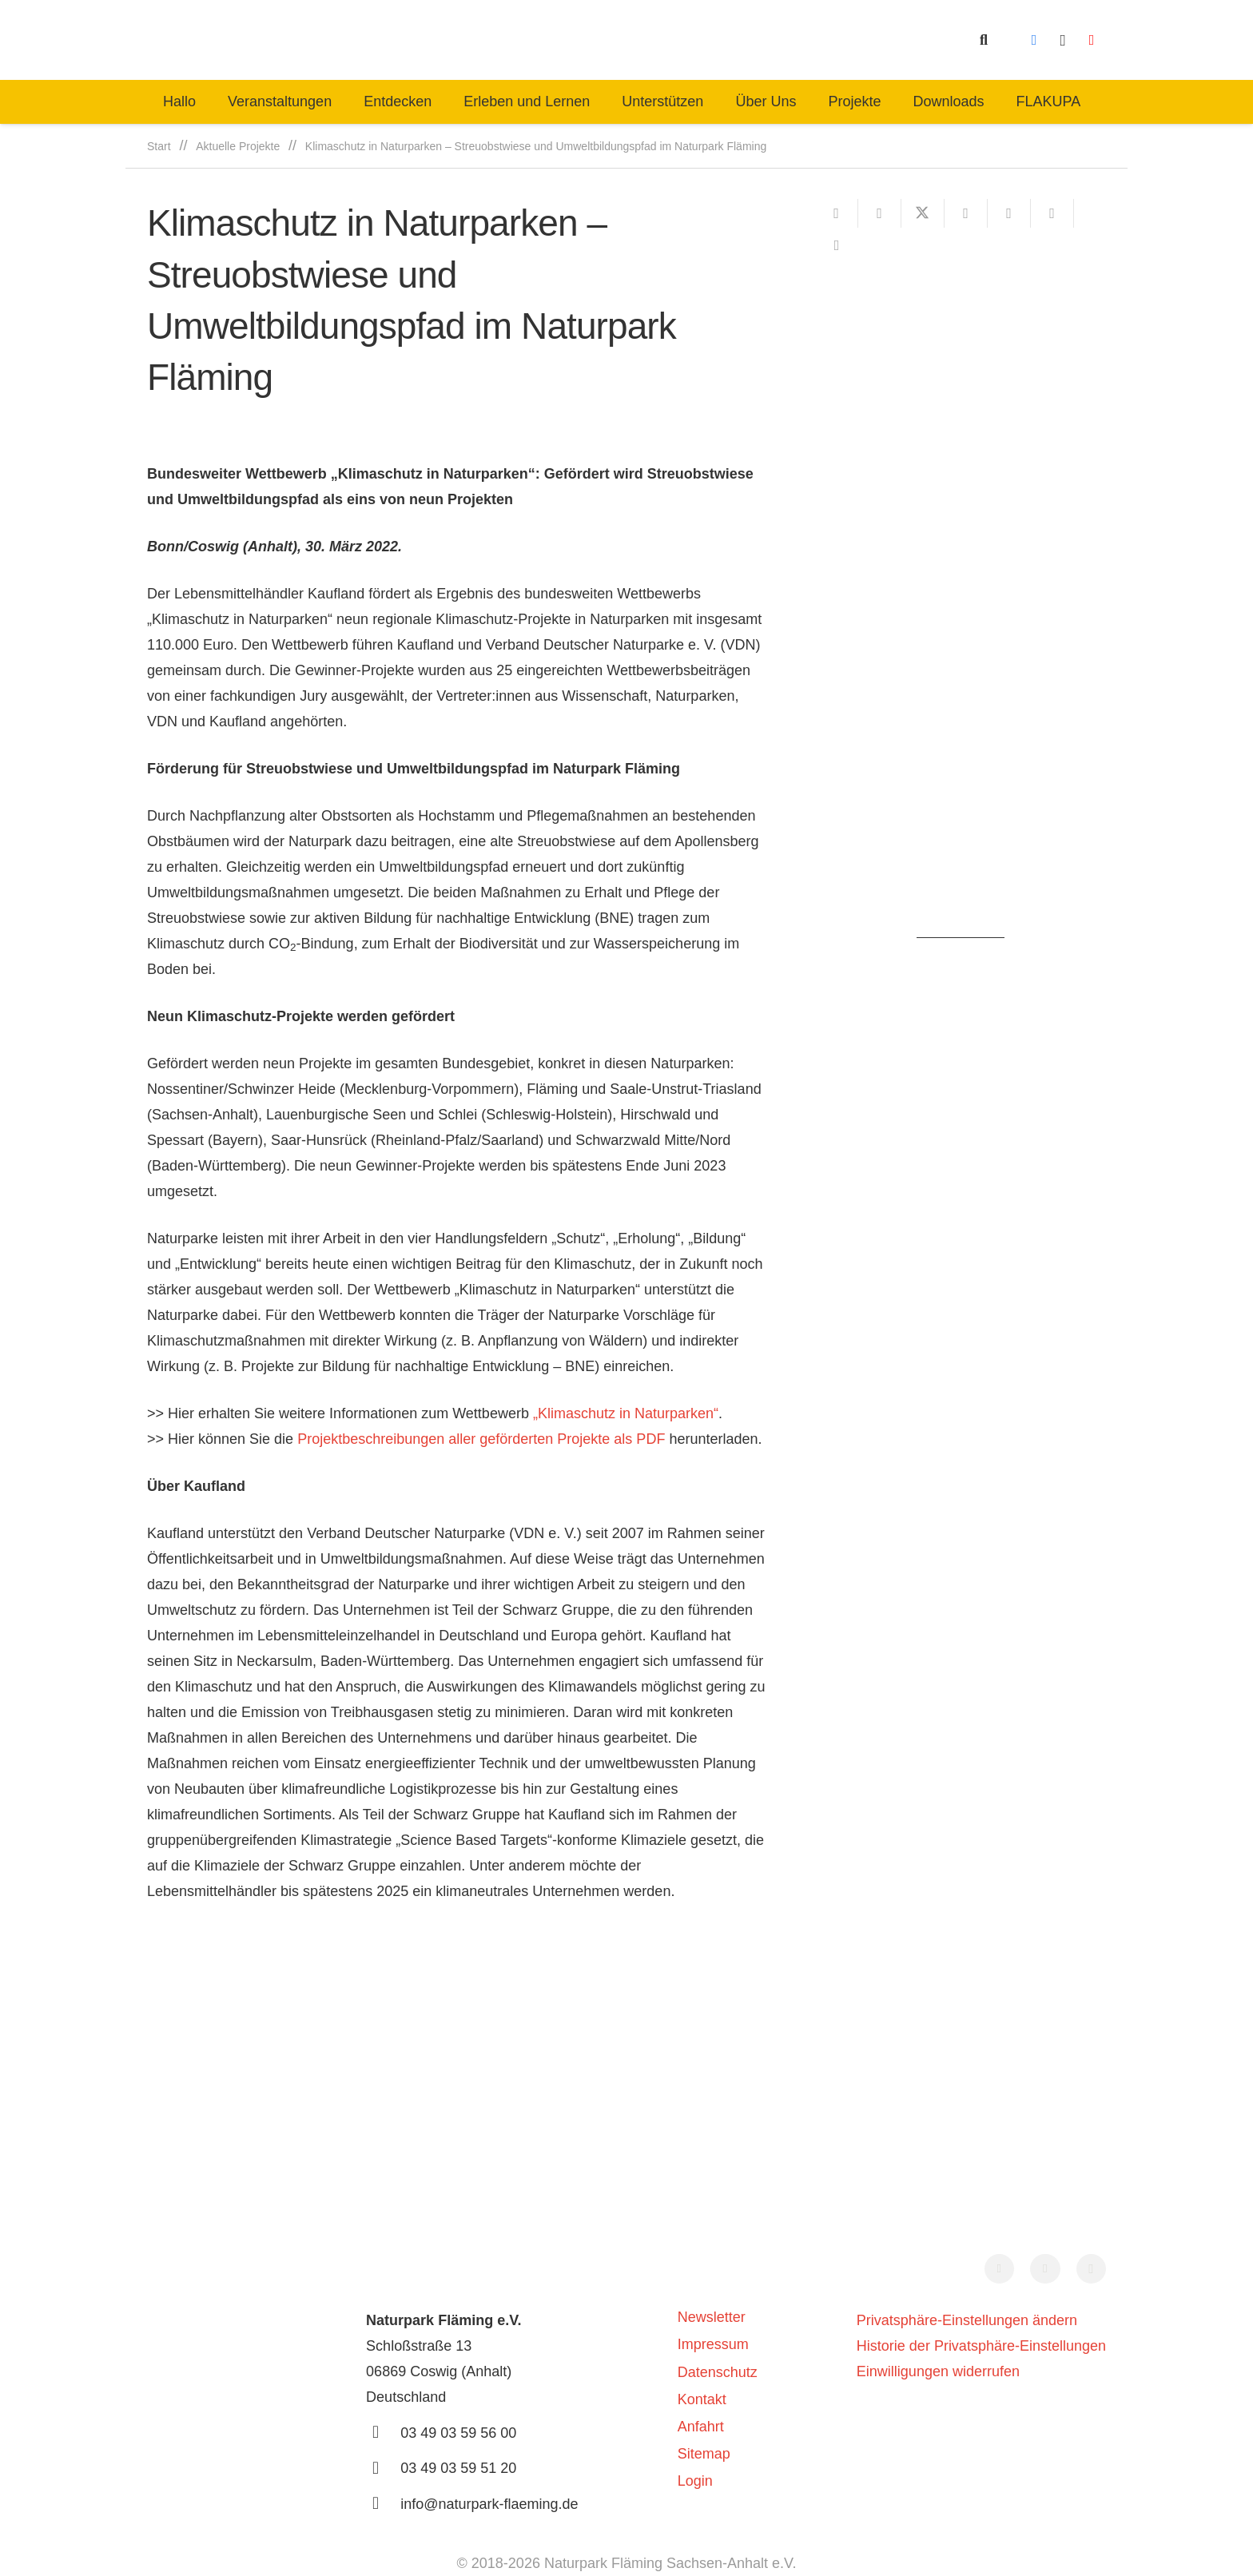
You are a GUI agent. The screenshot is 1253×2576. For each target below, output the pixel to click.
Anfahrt (701, 2427)
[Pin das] (1009, 213)
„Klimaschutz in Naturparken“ (625, 1413)
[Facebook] (1034, 40)
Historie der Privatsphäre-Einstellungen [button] (981, 2346)
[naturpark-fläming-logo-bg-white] (423, 40)
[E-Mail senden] (836, 213)
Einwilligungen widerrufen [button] (938, 2371)
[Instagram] (1062, 40)
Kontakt (702, 2399)
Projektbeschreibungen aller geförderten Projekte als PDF (481, 1439)
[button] (984, 40)
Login (695, 2481)
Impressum (713, 2344)
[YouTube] (1091, 40)
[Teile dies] (879, 213)
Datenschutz (718, 2372)
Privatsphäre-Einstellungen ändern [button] (967, 2320)
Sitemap (704, 2454)
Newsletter (712, 2317)
